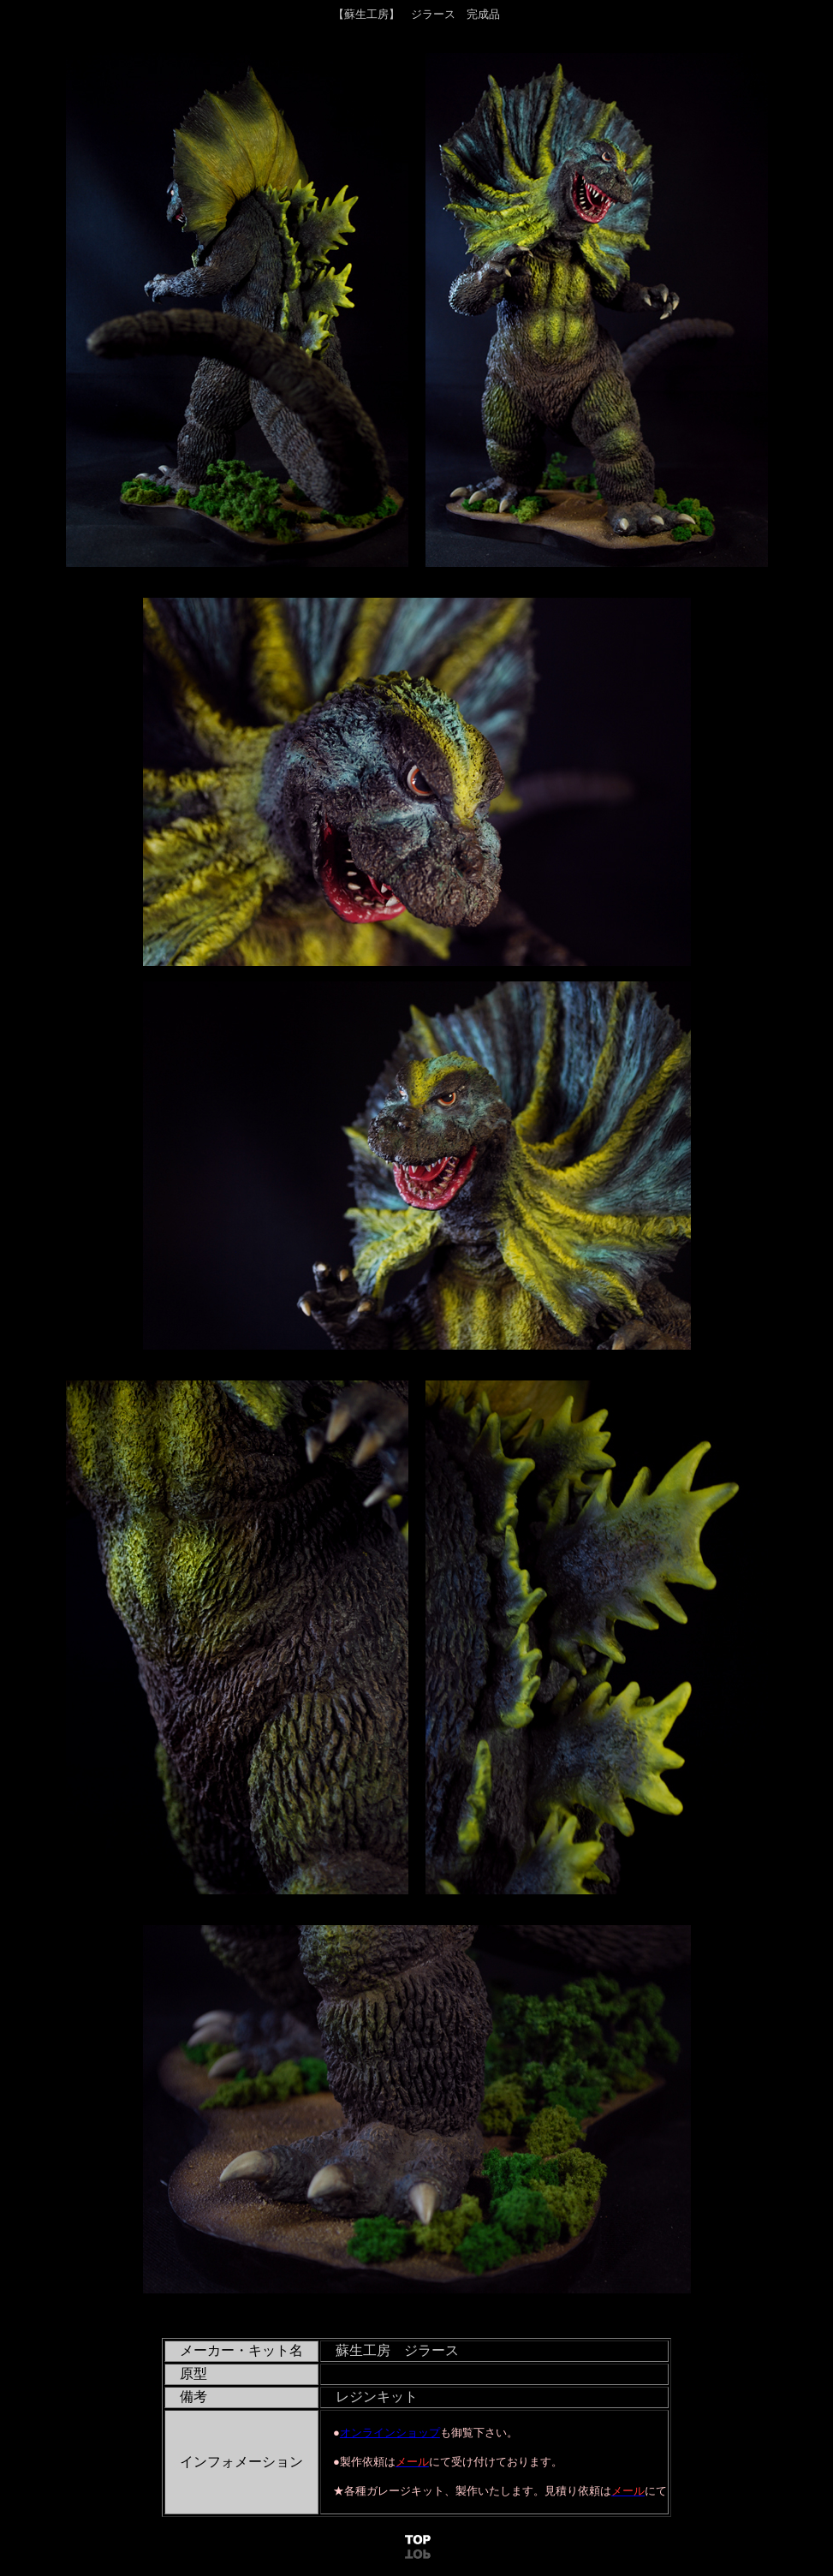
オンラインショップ (390, 2432)
